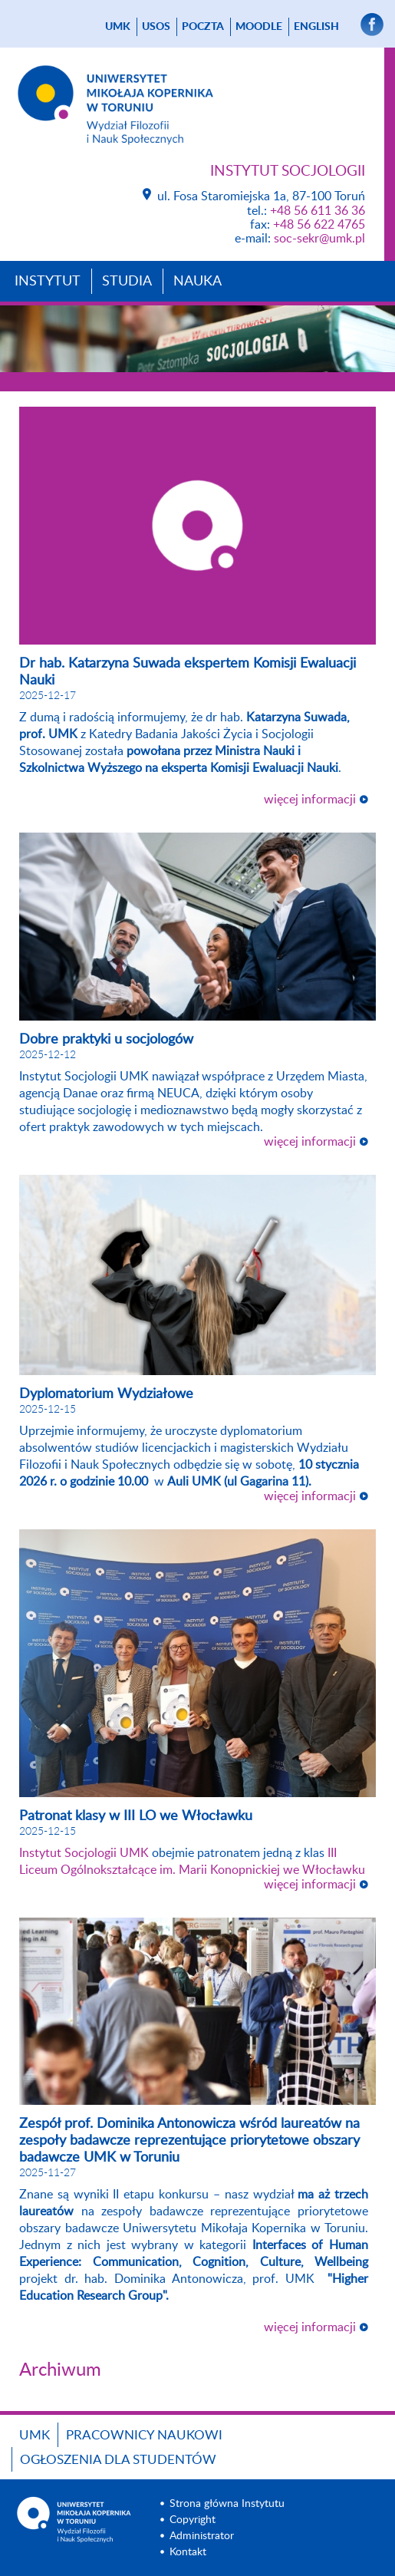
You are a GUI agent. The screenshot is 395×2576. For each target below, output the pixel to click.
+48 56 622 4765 (319, 225)
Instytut (48, 282)
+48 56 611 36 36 (317, 211)
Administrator (202, 2536)
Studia (127, 282)
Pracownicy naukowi (144, 2435)
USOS (156, 26)
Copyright (193, 2520)
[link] (84, 1853)
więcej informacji (310, 799)
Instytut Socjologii (287, 171)
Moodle (258, 26)
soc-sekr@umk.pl (319, 239)
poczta (203, 26)
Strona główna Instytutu (227, 2503)
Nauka (197, 282)
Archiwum (60, 2370)
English (316, 26)
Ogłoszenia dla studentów (118, 2459)
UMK (117, 26)
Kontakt (188, 2552)
